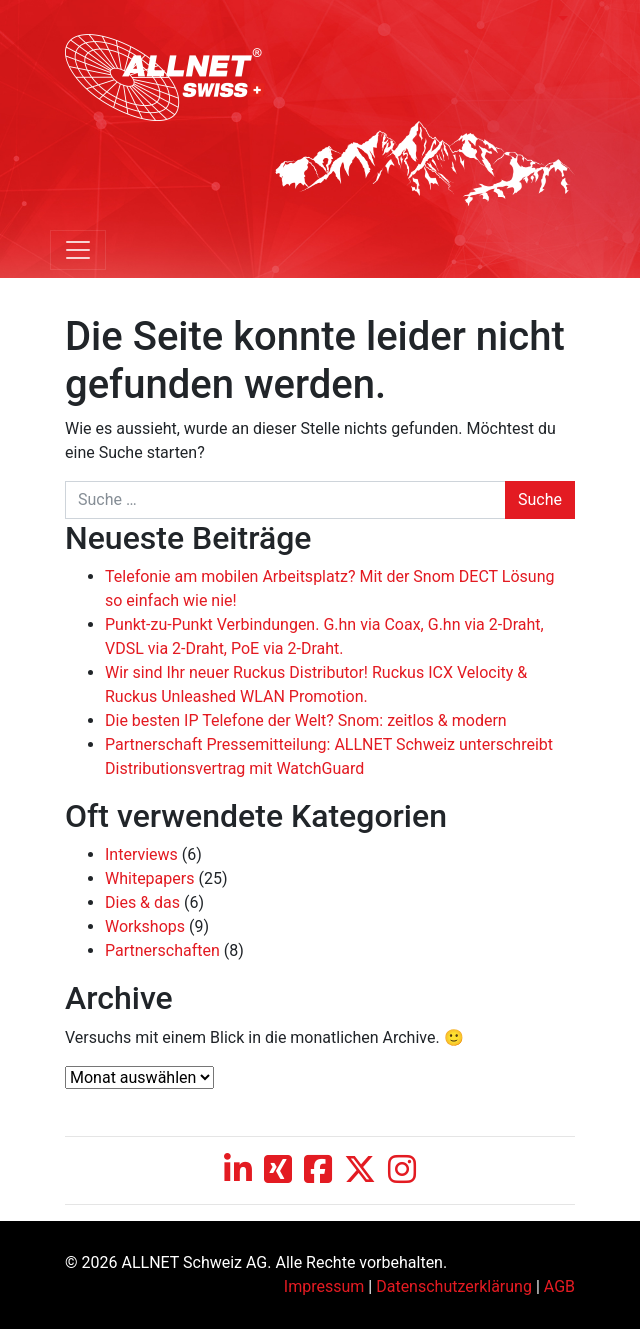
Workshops (145, 926)
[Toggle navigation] (78, 250)
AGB (559, 1286)
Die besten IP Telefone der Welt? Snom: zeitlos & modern (306, 720)
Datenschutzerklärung (454, 1286)
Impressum (324, 1286)
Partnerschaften (162, 950)
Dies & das (142, 902)
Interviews (141, 854)
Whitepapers (149, 878)
